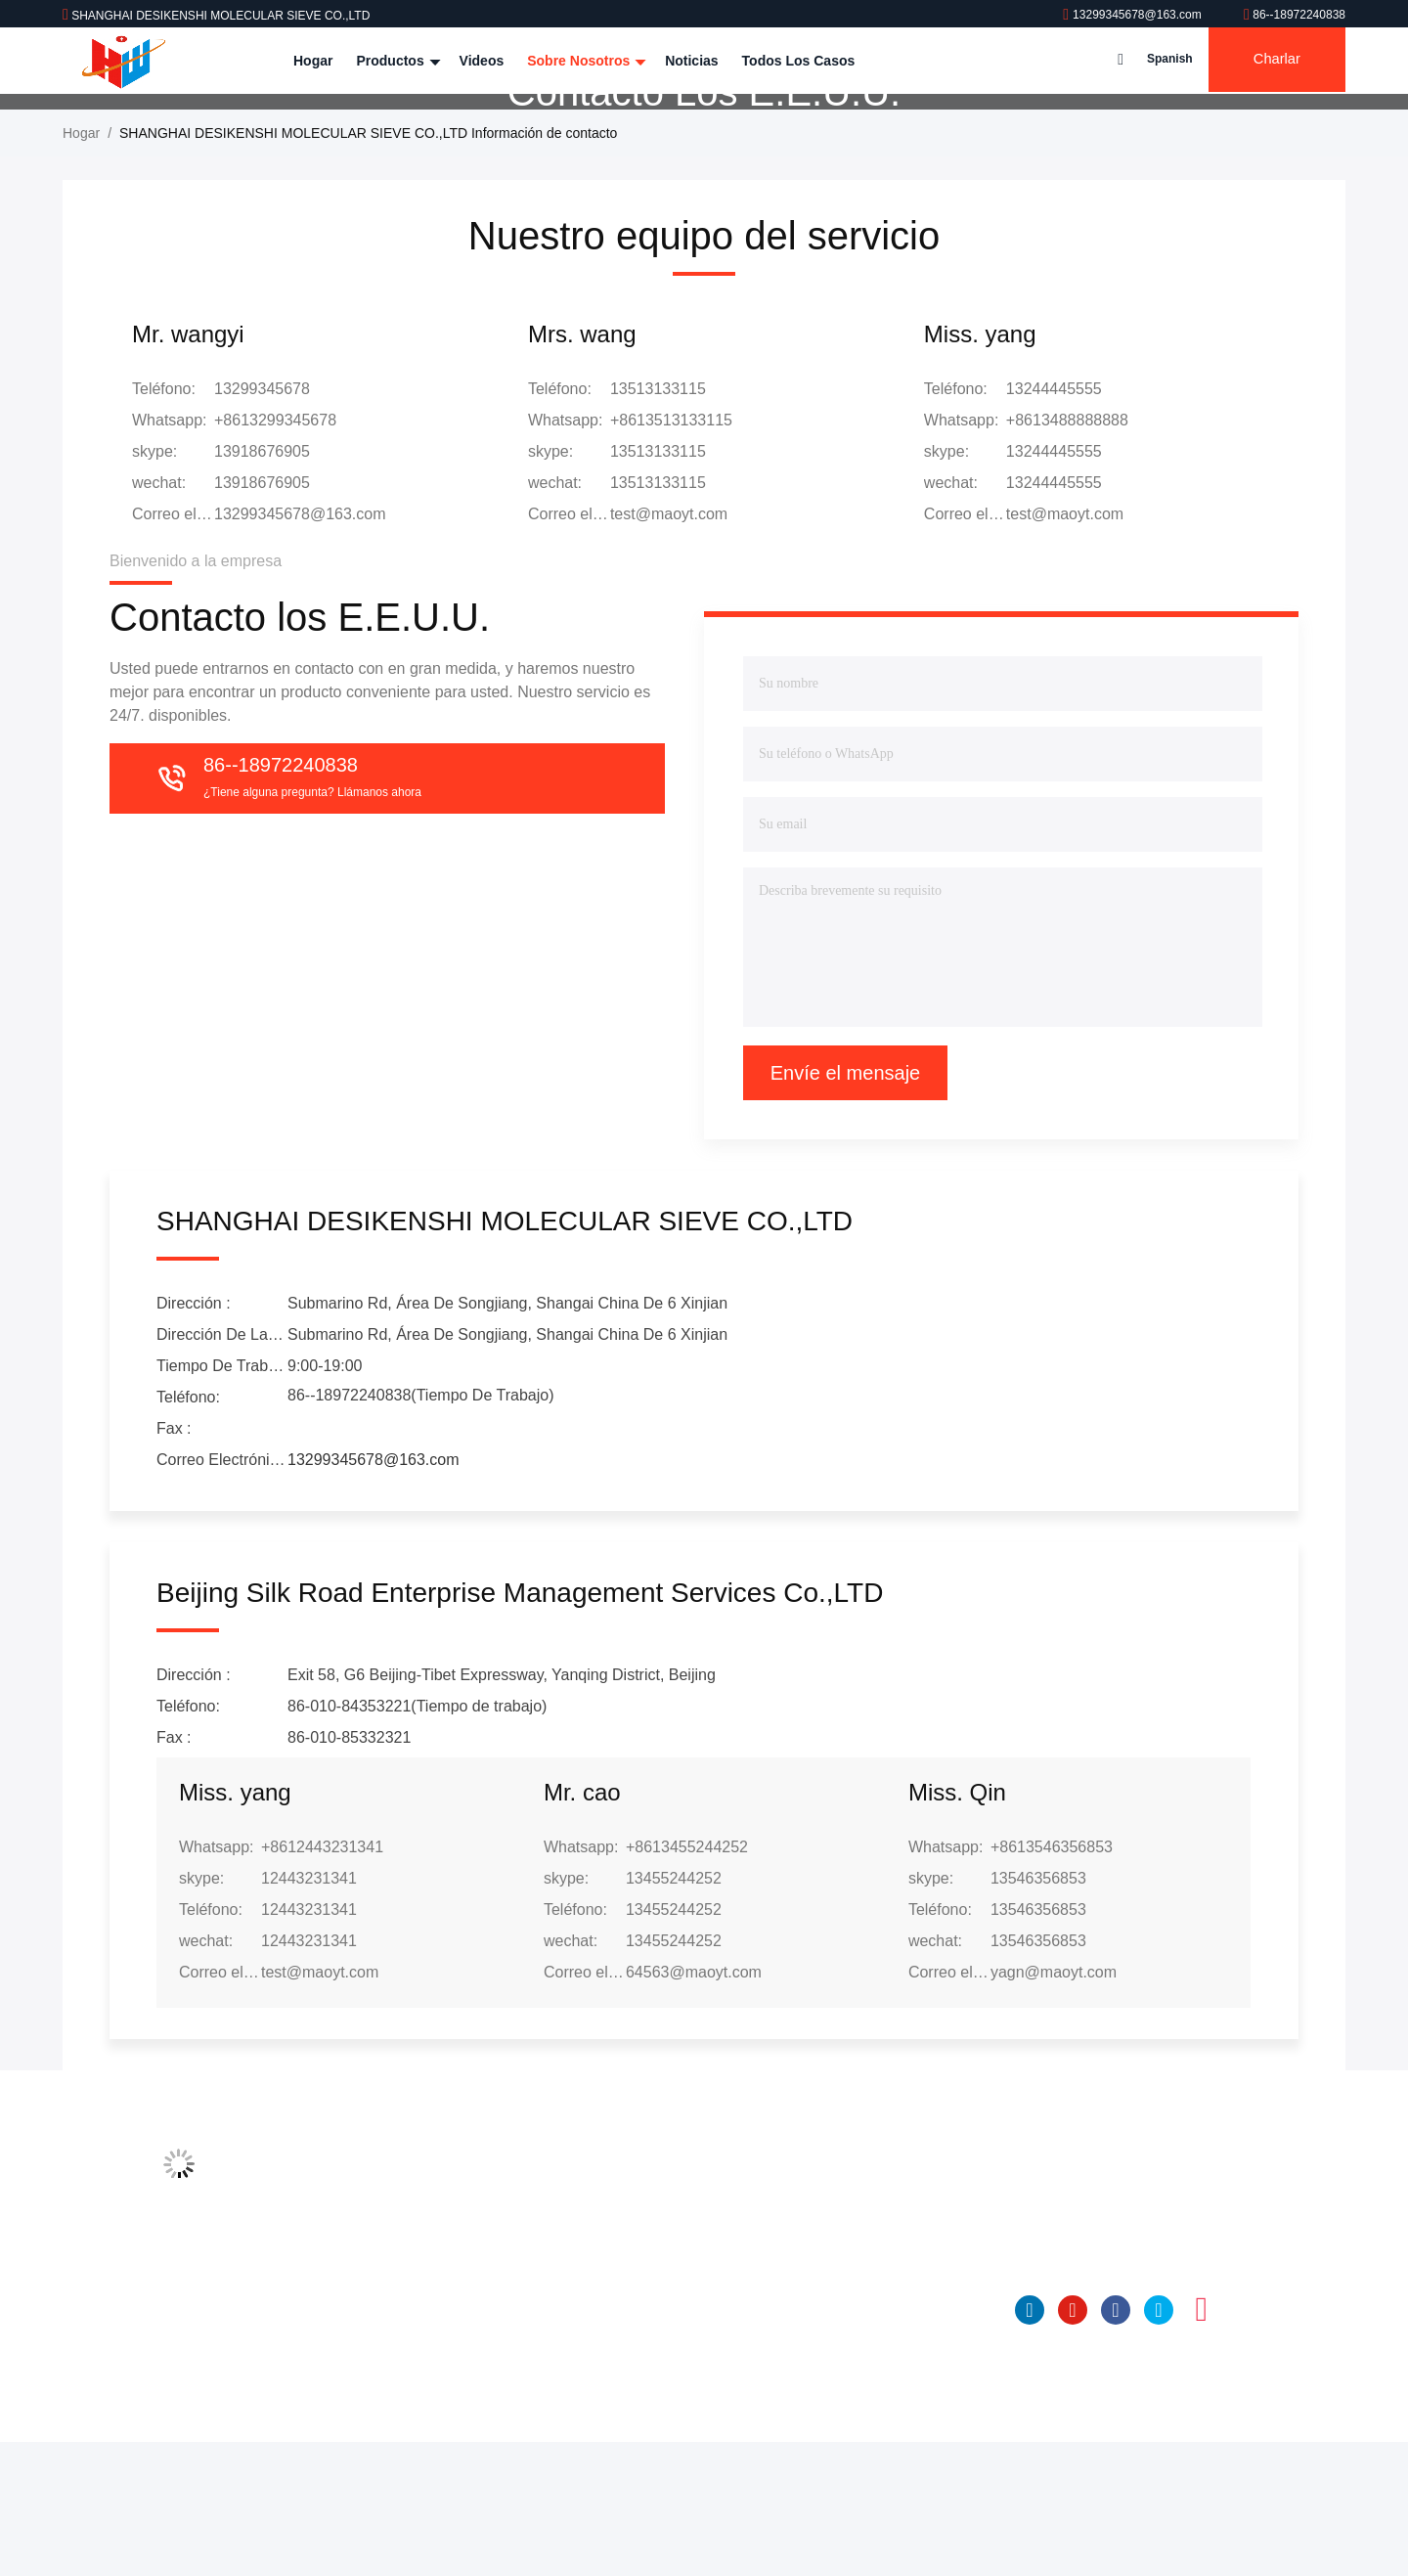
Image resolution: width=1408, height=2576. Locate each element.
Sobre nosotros (584, 60)
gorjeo (1158, 2444)
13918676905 (262, 585)
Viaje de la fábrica (464, 2343)
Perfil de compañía (467, 2306)
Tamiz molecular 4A (753, 2306)
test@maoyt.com (668, 648)
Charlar (1272, 60)
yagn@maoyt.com (1053, 2106)
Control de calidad (465, 2380)
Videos (482, 60)
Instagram (1201, 2444)
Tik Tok (1244, 2444)
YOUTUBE (1072, 2444)
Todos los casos (799, 60)
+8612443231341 (322, 1981)
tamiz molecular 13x (754, 2380)
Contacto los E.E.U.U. (476, 2417)
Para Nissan (730, 2417)
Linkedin (1029, 2444)
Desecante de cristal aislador (781, 2492)
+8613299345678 (275, 554)
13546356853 (1038, 2012)
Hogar (312, 60)
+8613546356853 (1051, 1981)
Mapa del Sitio (453, 2455)
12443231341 (309, 2012)
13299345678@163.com (1134, 15)
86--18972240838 (1294, 15)
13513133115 (658, 585)
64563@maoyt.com (694, 2106)
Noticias (691, 60)
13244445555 (1054, 585)
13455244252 (674, 2012)
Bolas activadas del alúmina (778, 2455)
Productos (395, 60)
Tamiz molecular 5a (752, 2343)
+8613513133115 (671, 554)
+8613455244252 (687, 1981)
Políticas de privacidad (478, 2492)
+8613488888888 (1067, 554)
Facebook (1115, 2444)
